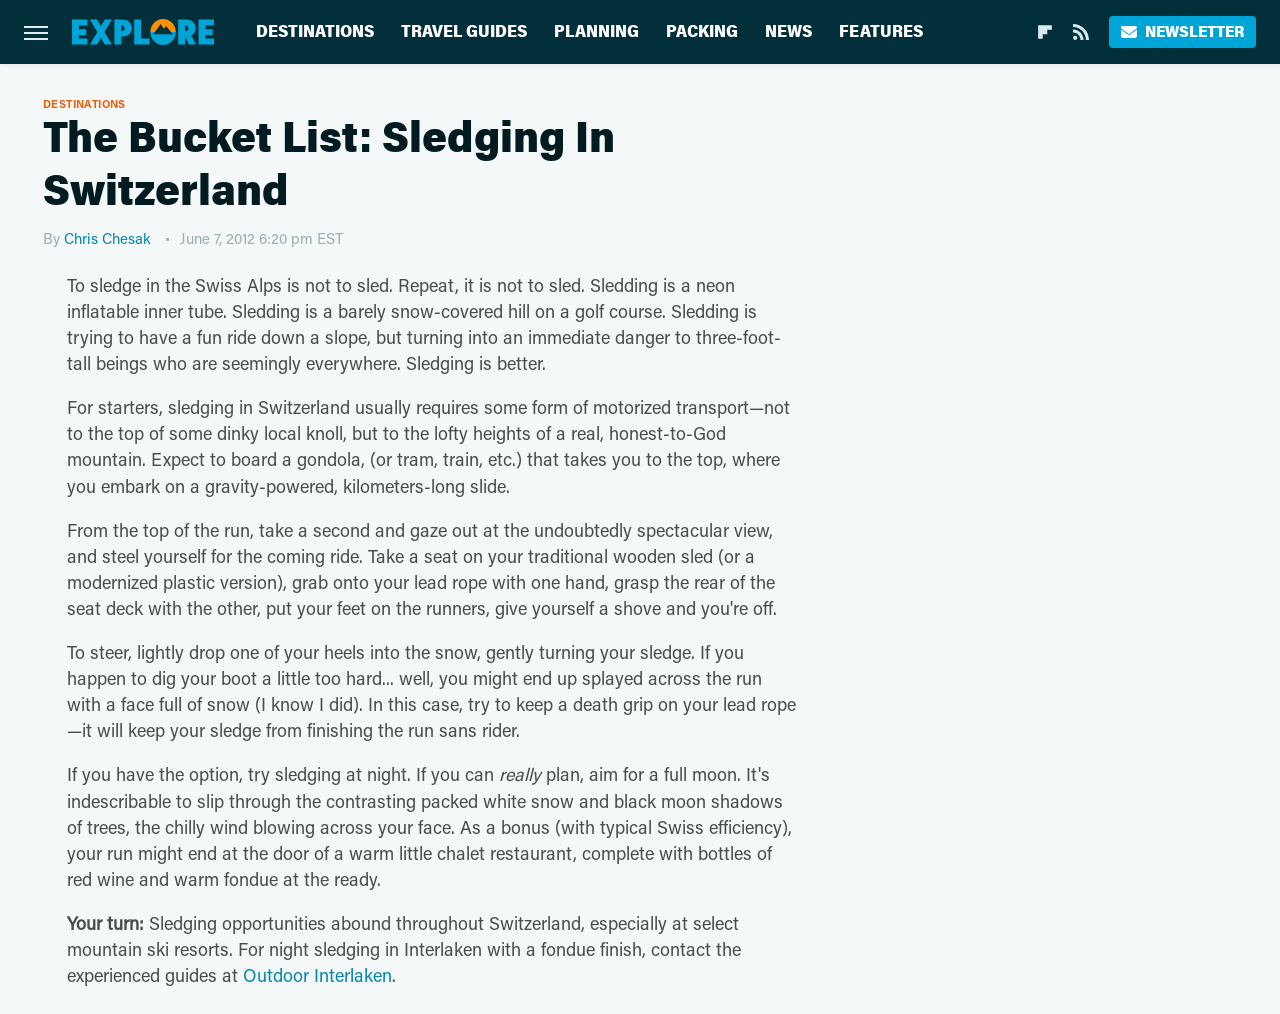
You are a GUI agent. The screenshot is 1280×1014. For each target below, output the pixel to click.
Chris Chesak (107, 238)
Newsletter (1182, 31)
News (788, 31)
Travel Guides (464, 31)
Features (881, 31)
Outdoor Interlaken (317, 975)
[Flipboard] (1045, 32)
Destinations (315, 31)
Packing (702, 31)
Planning (596, 31)
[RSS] (1081, 32)
